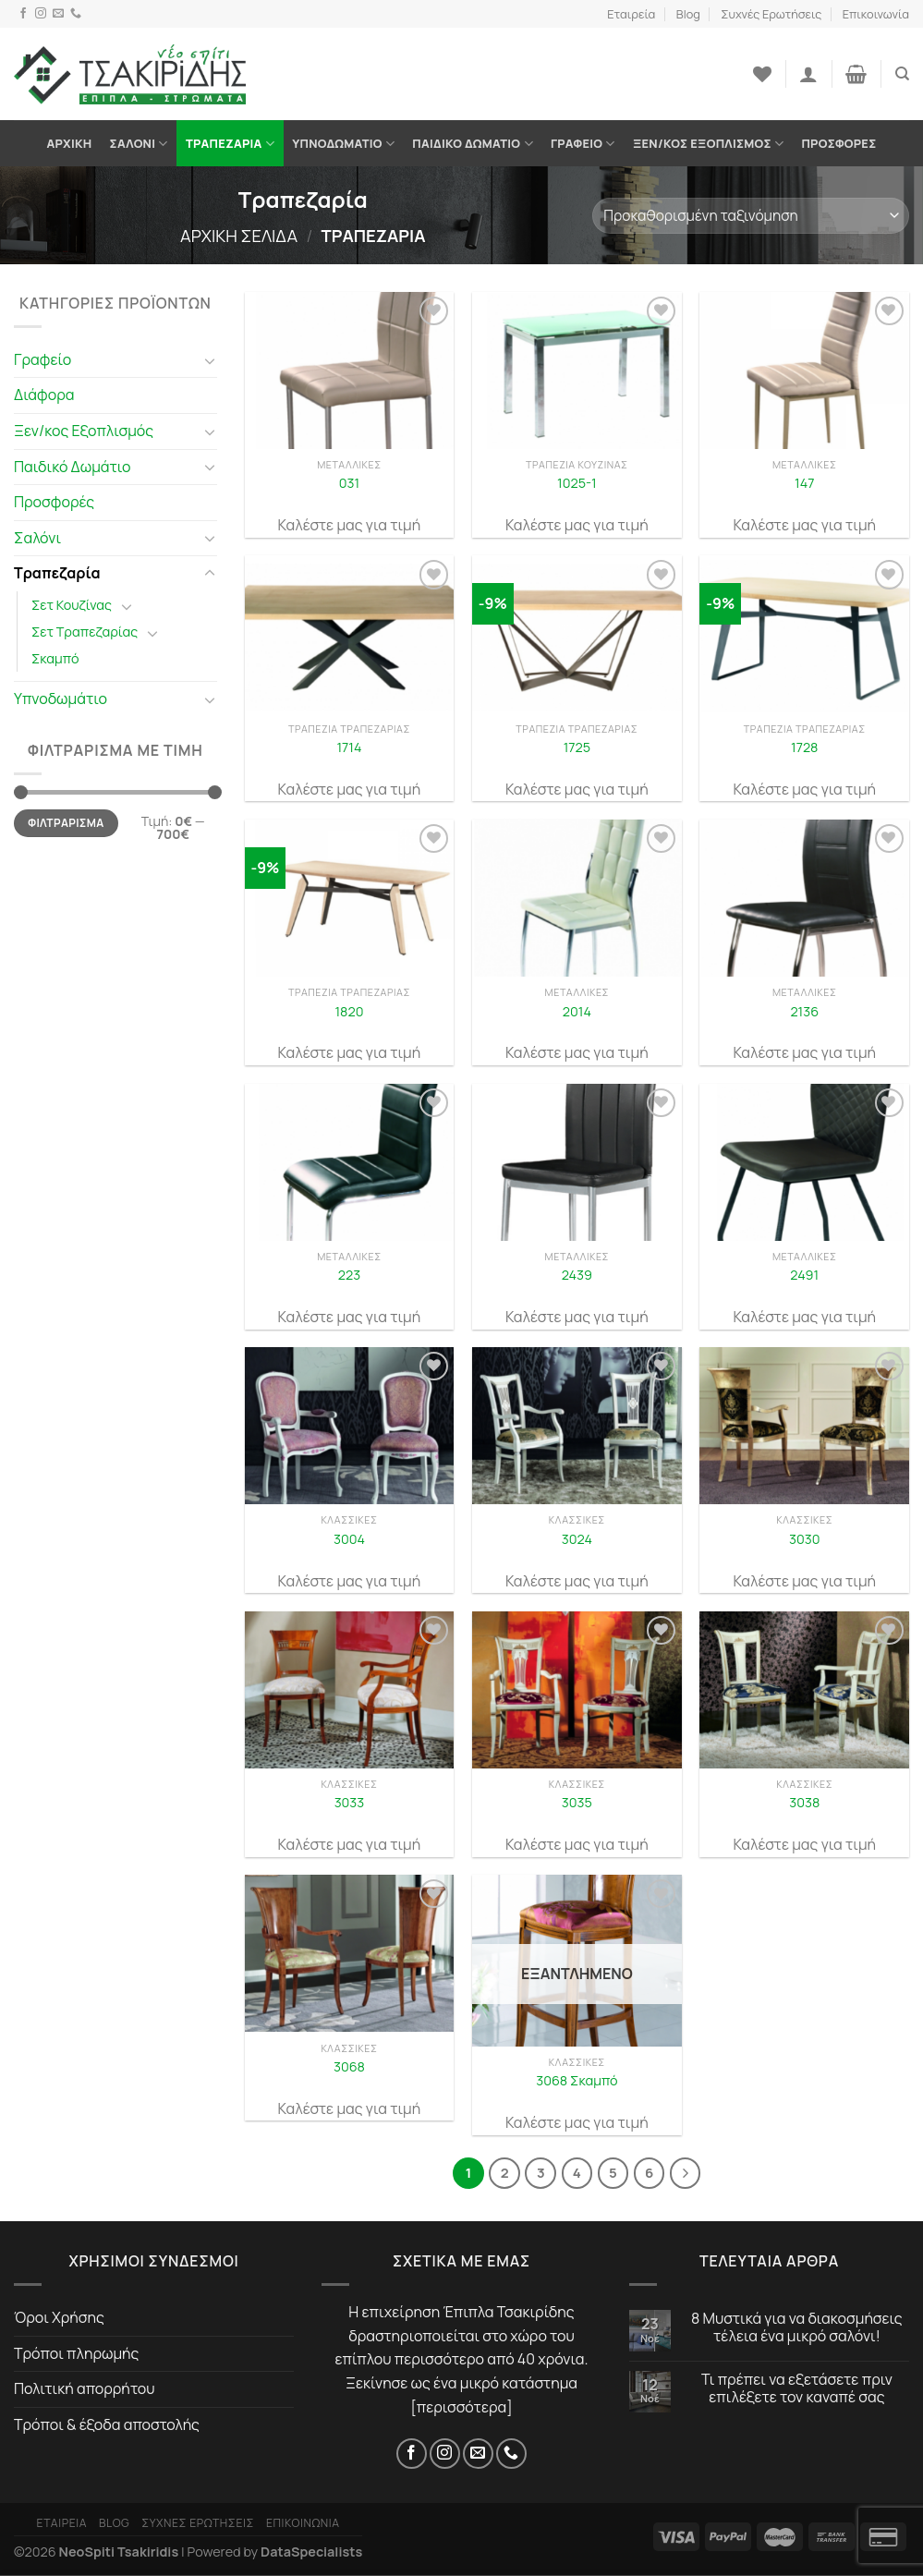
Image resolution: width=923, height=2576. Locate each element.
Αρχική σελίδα (239, 236)
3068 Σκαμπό (576, 2080)
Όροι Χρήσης (59, 2317)
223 (349, 1275)
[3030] (804, 1425)
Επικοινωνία (876, 14)
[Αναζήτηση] (902, 73)
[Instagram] (40, 13)
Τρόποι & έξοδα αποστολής (107, 2424)
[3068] (350, 1953)
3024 (577, 1539)
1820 (348, 1011)
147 (804, 483)
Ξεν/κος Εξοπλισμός (708, 143)
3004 (349, 1539)
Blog (688, 14)
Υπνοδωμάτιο (343, 143)
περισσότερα (462, 2407)
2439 (577, 1275)
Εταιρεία (631, 14)
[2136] (804, 898)
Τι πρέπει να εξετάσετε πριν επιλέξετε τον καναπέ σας (797, 2388)
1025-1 (577, 483)
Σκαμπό (55, 658)
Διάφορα (44, 394)
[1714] (350, 633)
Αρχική (69, 143)
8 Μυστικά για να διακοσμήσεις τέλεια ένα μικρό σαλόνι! (797, 2327)
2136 (804, 1011)
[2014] (577, 898)
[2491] (804, 1162)
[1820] (350, 898)
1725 (577, 747)
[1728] (804, 633)
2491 (804, 1275)
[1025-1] (577, 370)
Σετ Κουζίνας (71, 605)
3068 (349, 2067)
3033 (349, 1802)
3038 (804, 1802)
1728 (804, 747)
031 (349, 483)
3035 (577, 1802)
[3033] (350, 1689)
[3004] (350, 1425)
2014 (577, 1011)
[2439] (577, 1162)
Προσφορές (838, 143)
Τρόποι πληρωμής (76, 2353)
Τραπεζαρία (230, 143)
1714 (348, 747)
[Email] (58, 13)
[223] (350, 1162)
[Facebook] (23, 13)
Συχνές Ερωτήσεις (771, 14)
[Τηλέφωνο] (75, 13)
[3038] (804, 1689)
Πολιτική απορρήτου (84, 2388)
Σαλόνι (139, 143)
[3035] (577, 1689)
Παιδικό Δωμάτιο (472, 143)
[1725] (577, 633)
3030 (804, 1539)
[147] (804, 370)
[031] (350, 370)
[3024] (577, 1425)
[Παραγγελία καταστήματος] (750, 216)
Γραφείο (583, 143)
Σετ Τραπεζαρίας (84, 631)
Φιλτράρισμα (65, 823)
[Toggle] (209, 360)
